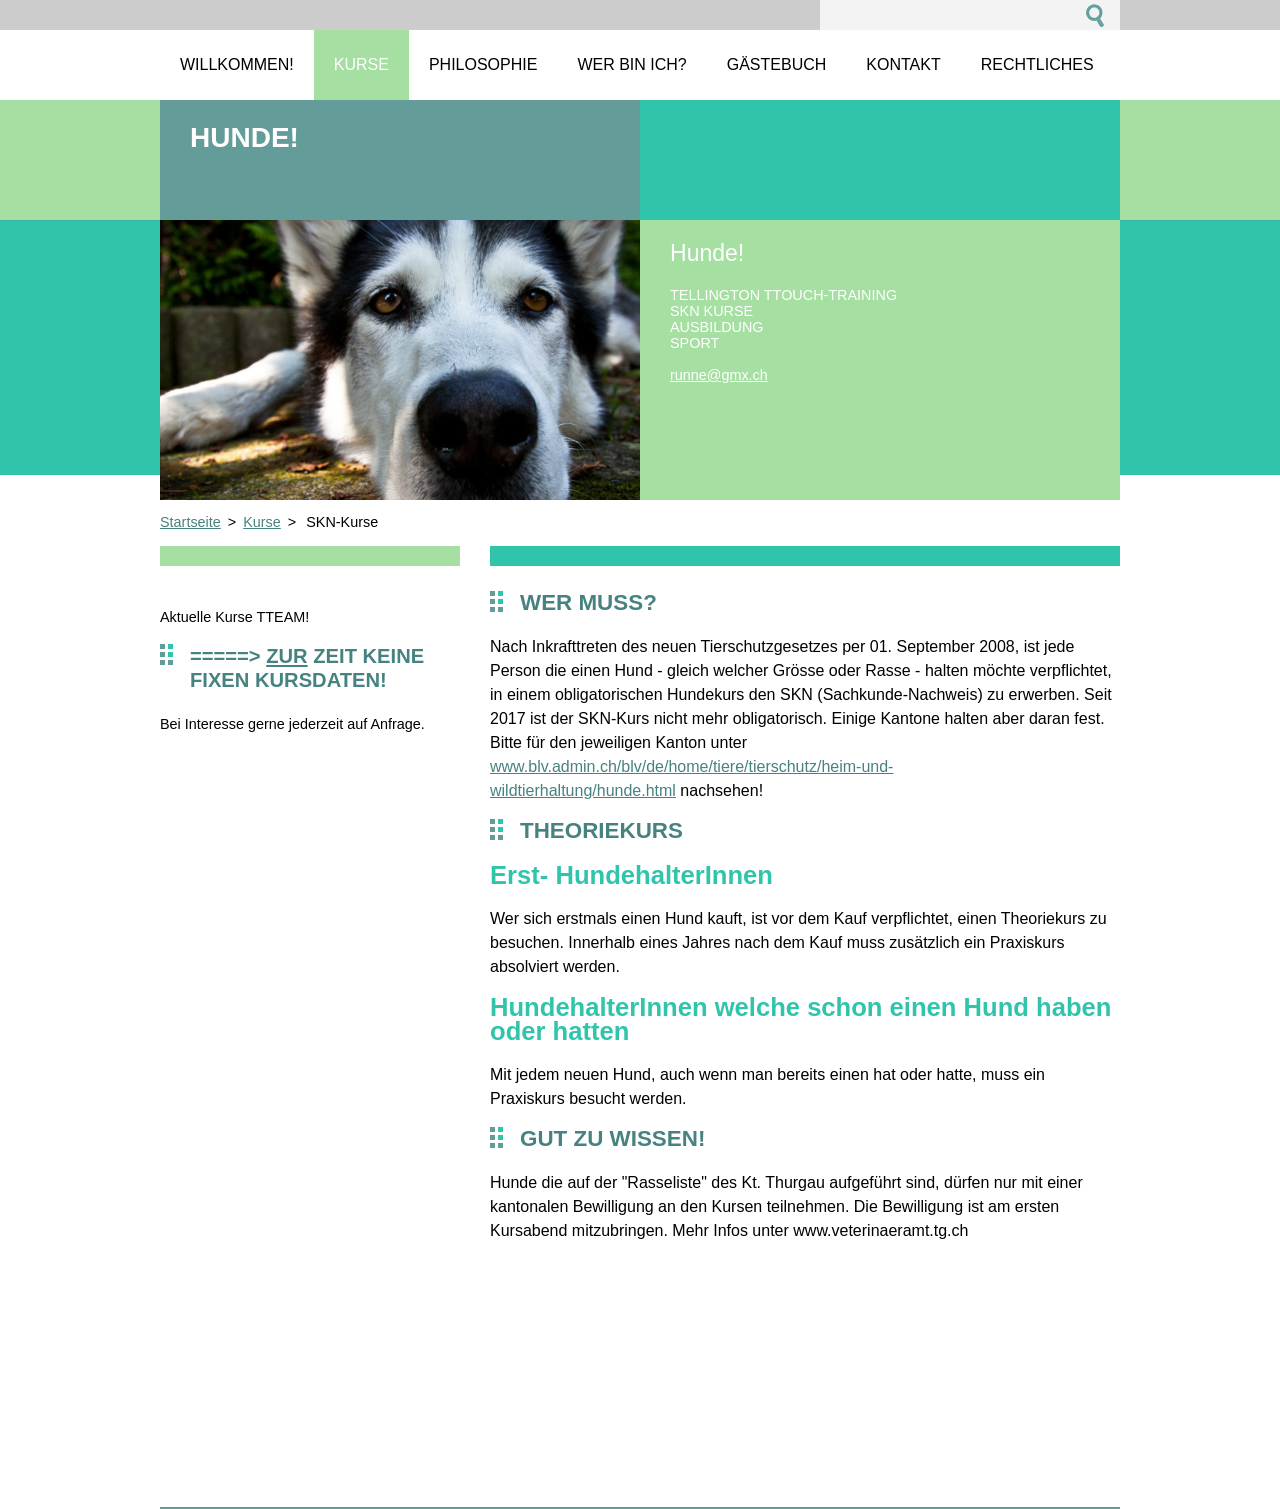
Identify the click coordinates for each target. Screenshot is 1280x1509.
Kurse (262, 522)
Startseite (190, 522)
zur (286, 656)
